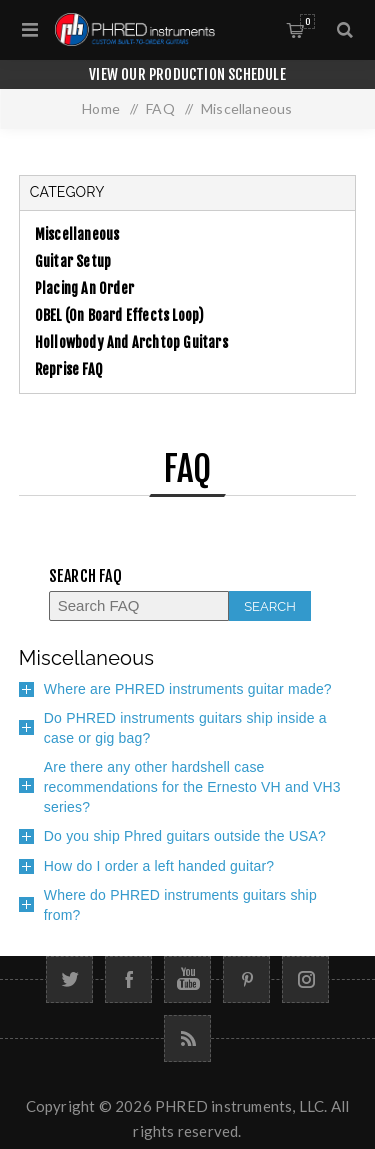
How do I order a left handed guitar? (159, 866)
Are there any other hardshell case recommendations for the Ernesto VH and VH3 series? (192, 786)
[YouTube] (187, 979)
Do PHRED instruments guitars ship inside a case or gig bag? (185, 728)
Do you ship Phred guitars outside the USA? (185, 836)
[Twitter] (69, 979)
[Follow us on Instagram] (305, 979)
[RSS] (187, 1038)
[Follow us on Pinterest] (246, 979)
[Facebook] (128, 979)
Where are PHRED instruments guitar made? (188, 689)
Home (101, 108)
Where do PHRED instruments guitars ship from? (180, 905)
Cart (307, 21)
